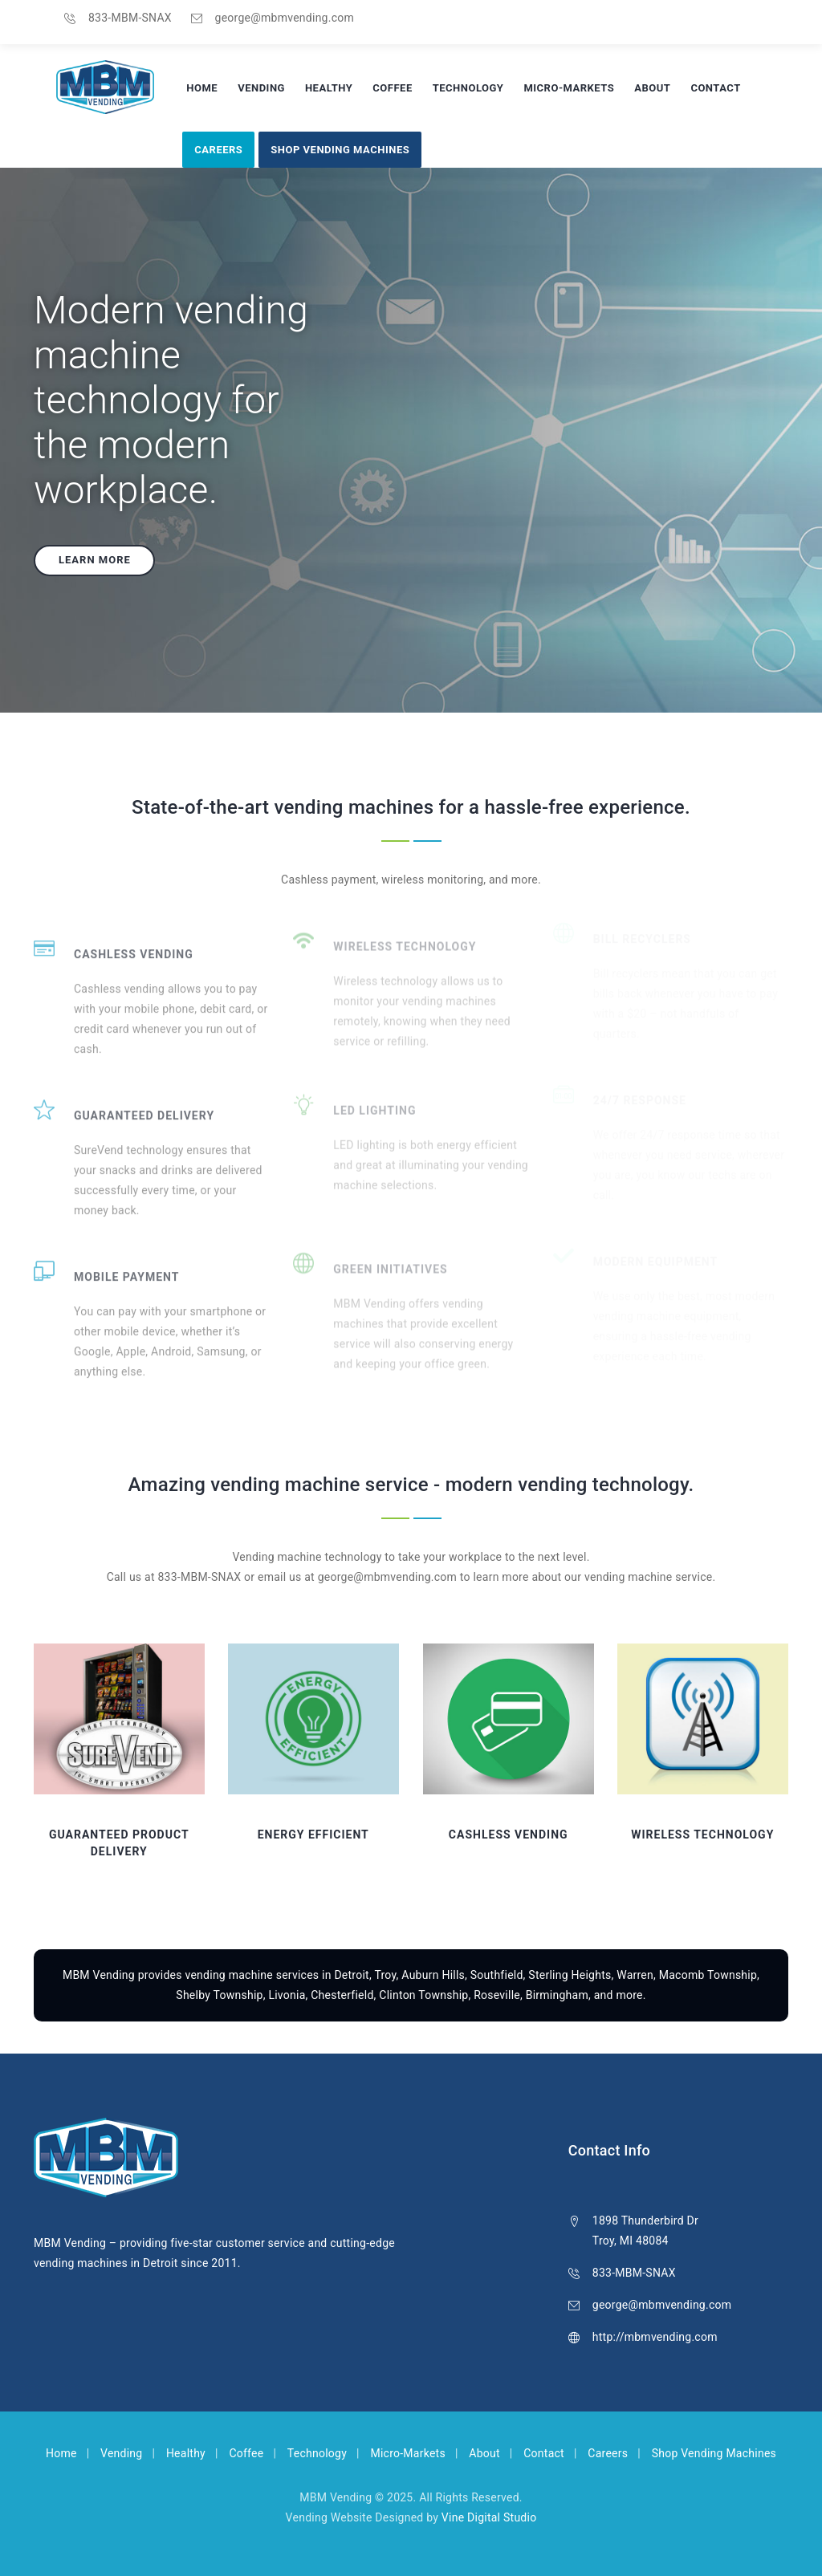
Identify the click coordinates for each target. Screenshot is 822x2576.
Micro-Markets (568, 88)
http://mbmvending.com (655, 2336)
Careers (218, 150)
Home (202, 88)
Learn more (95, 560)
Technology (468, 88)
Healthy (328, 88)
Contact (715, 88)
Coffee (392, 88)
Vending (261, 88)
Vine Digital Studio (489, 2517)
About (652, 88)
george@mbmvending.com (284, 17)
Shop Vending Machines (340, 150)
